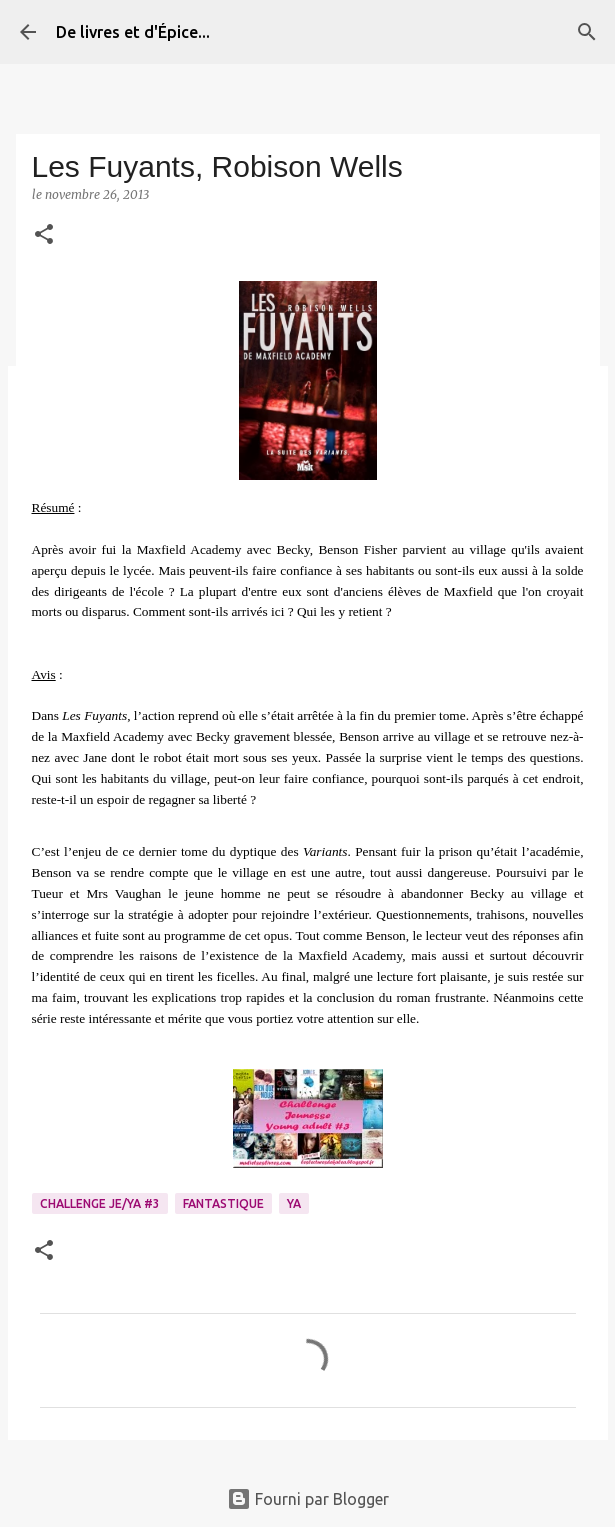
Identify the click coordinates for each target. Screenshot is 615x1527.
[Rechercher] (587, 32)
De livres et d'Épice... (133, 32)
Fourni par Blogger (308, 1499)
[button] (44, 235)
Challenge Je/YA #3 (100, 1203)
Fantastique (223, 1203)
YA (294, 1203)
